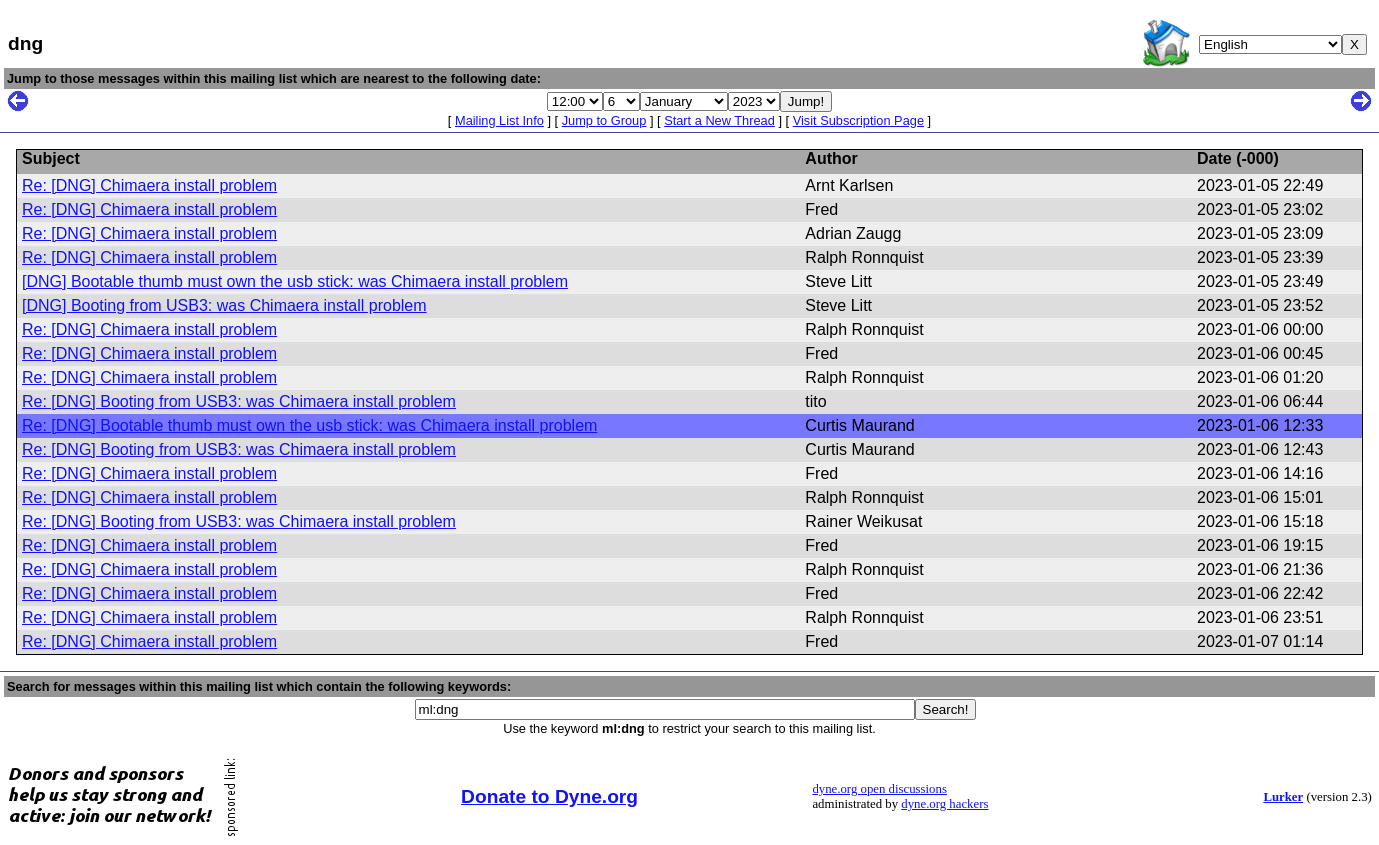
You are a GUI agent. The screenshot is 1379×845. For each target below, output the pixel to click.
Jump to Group (604, 120)
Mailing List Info (499, 120)
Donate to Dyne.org (549, 796)
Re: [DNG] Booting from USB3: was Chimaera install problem (239, 401)
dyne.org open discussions (879, 789)
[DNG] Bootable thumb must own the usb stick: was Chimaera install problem (295, 281)
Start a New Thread (719, 120)
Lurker (1283, 797)
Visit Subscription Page (858, 120)
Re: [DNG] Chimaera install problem (149, 185)
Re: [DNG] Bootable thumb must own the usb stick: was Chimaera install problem (309, 425)
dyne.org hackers (944, 804)
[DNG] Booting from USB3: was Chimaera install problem (224, 305)
